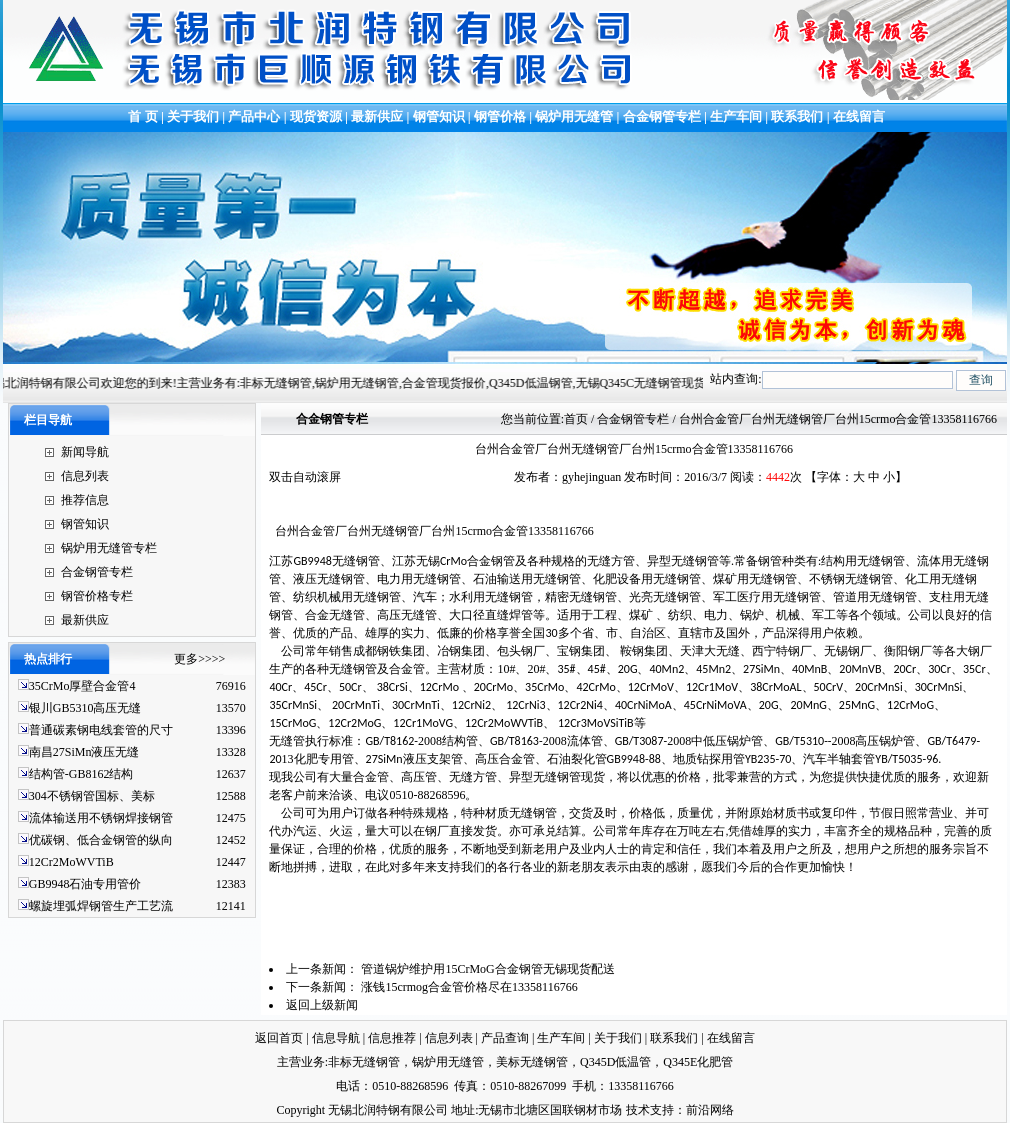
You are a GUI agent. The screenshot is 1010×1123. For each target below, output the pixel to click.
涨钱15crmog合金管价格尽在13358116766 (469, 987)
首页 (576, 419)
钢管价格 (500, 116)
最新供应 (378, 116)
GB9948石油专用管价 (85, 884)
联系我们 (797, 116)
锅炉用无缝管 (574, 116)
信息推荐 (392, 1038)
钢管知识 (439, 116)
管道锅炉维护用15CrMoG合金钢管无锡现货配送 (487, 969)
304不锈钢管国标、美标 (92, 796)
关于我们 (193, 116)
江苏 (324, 561)
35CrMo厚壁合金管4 (82, 686)
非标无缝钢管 (364, 1062)
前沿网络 (710, 1110)
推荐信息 (85, 500)
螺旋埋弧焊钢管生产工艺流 (101, 906)
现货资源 (316, 116)
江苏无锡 (453, 561)
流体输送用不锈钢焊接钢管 (101, 818)
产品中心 (254, 116)
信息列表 (85, 476)
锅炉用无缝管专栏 (109, 548)
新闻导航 (85, 452)
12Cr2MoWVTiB (71, 862)
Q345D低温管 (615, 1062)
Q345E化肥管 (698, 1062)
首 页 (141, 116)
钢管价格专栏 (97, 596)
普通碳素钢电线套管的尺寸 (101, 730)
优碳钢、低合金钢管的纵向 (101, 840)
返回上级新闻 (322, 1005)
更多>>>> (199, 659)
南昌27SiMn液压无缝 (84, 752)
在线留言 (859, 116)
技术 (638, 1110)
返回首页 (279, 1038)
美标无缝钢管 (532, 1062)
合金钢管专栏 (662, 116)
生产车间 (737, 116)
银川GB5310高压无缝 (85, 708)
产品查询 (505, 1038)
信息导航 (336, 1038)
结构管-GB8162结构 (81, 774)
